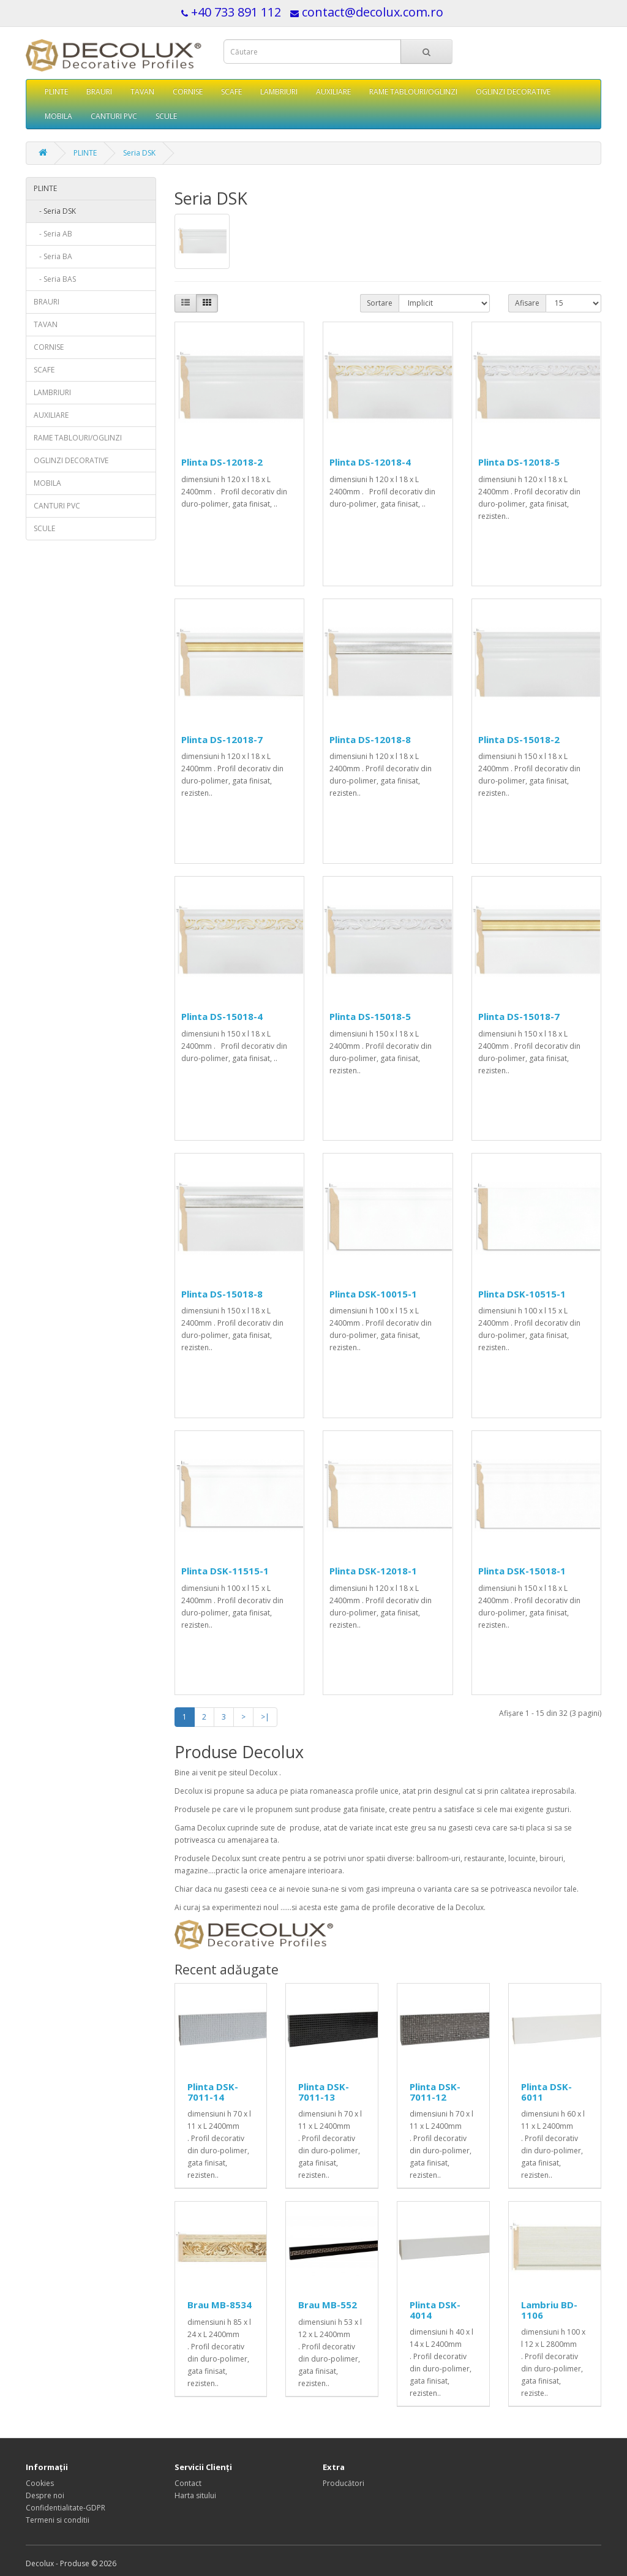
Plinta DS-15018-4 (222, 1016)
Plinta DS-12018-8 (370, 739)
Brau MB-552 (327, 2304)
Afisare (527, 303)
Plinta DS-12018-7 (222, 739)
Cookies (40, 2483)
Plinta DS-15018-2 (519, 739)
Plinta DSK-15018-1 (522, 1571)
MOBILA (58, 116)
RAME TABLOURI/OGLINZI (413, 91)
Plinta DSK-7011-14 (212, 2091)
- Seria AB (53, 234)
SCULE (166, 116)
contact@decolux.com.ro (372, 12)
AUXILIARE (333, 91)
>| (265, 1717)
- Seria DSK (55, 211)
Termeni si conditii (57, 2520)
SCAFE (231, 91)
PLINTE (56, 91)
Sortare (379, 303)
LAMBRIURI (279, 91)
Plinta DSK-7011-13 (323, 2091)
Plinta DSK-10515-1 (522, 1294)
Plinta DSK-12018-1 (373, 1571)
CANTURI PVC (114, 116)
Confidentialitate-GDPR (65, 2507)
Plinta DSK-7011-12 (435, 2091)
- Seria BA (53, 256)
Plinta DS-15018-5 (370, 1016)
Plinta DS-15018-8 (222, 1294)
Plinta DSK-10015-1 (373, 1294)
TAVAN (142, 91)
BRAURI (99, 91)
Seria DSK (139, 153)
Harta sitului (195, 2495)
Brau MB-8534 (219, 2304)
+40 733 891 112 (236, 12)
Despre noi (45, 2495)
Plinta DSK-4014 (435, 2309)
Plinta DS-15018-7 (519, 1016)
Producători (343, 2483)
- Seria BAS (55, 279)
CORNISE (188, 91)
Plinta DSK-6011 (546, 2091)
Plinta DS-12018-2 (222, 462)
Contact (188, 2483)
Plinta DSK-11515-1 (225, 1571)
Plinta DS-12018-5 (519, 462)
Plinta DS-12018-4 (370, 462)
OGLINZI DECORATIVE (513, 91)
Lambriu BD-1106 (549, 2309)
